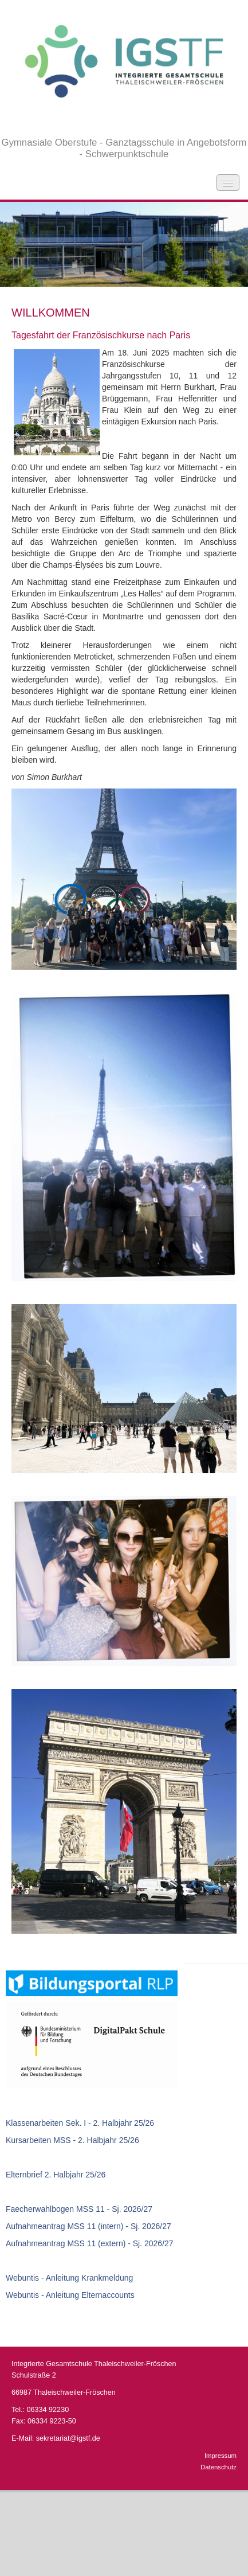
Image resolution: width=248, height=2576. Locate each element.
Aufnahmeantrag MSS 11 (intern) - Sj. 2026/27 (88, 2226)
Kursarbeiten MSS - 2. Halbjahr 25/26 (72, 2140)
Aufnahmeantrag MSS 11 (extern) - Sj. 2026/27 (90, 2243)
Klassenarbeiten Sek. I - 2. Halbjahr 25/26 (80, 2123)
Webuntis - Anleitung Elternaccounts (70, 2295)
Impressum (220, 2455)
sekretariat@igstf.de (68, 2438)
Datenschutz (218, 2467)
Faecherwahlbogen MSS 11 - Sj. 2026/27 (79, 2209)
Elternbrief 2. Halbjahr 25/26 (55, 2174)
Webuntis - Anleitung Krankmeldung (69, 2277)
